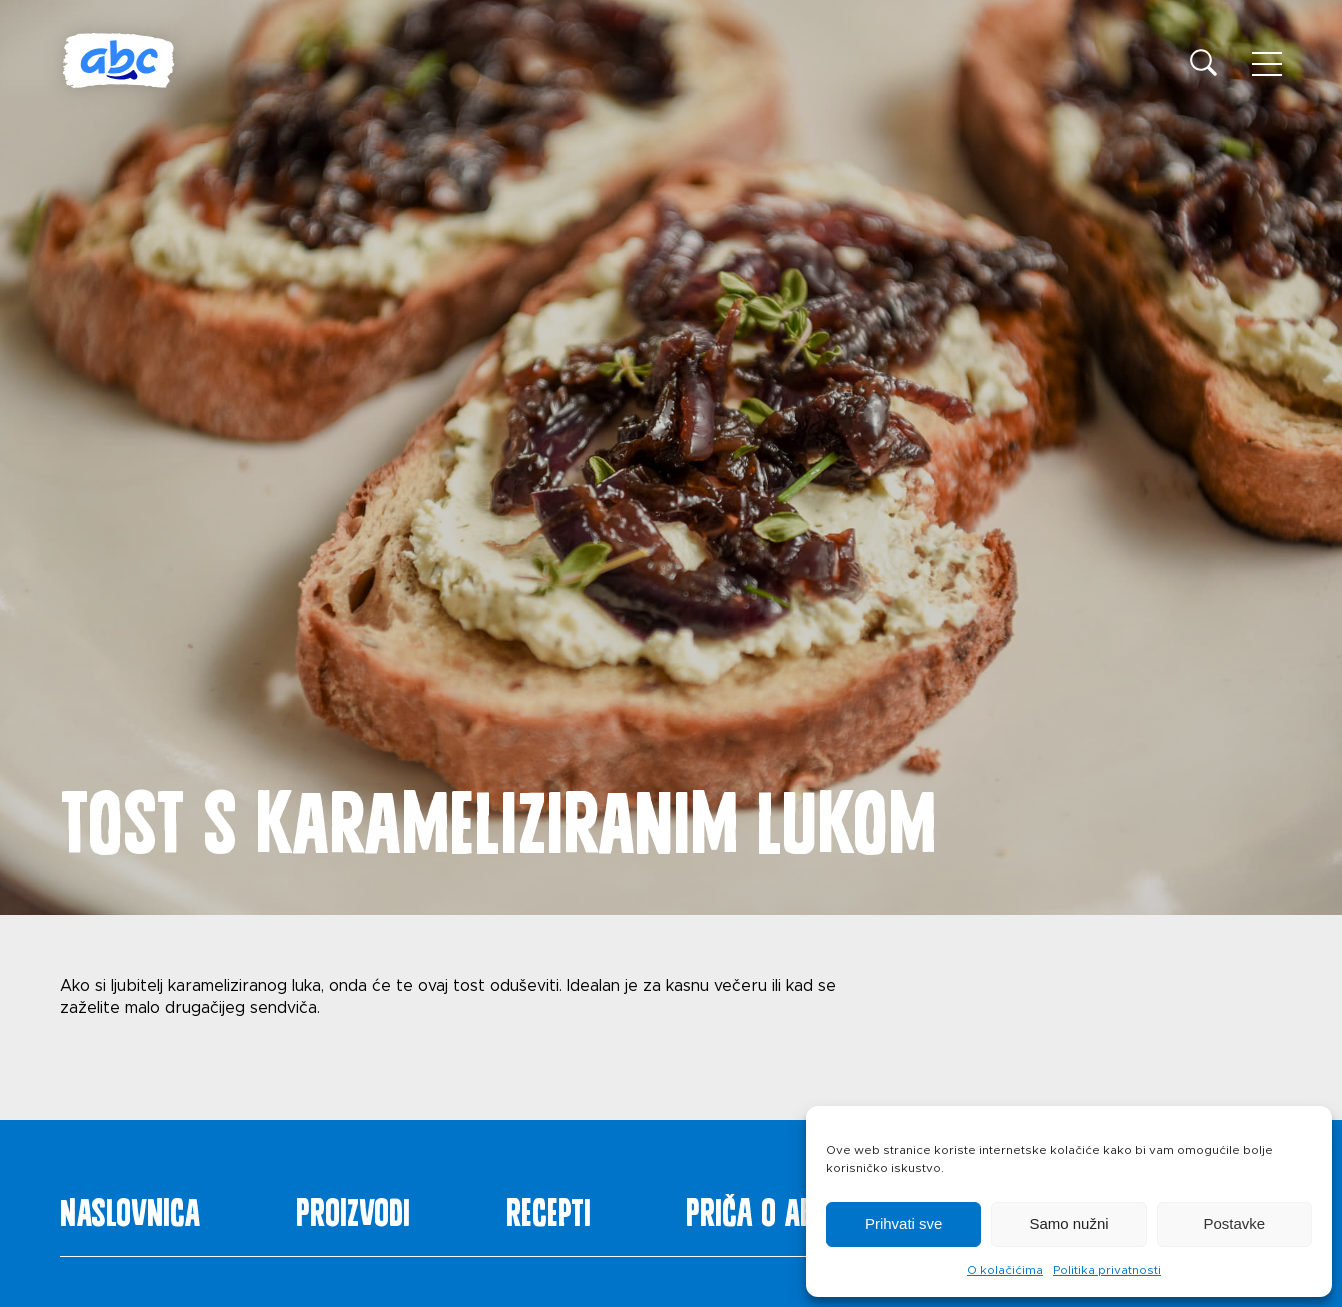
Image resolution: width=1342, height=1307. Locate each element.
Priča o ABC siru (788, 1208)
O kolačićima (1005, 1270)
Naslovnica (130, 1208)
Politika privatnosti (1107, 1270)
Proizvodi (353, 1208)
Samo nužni (1068, 1223)
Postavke (1234, 1223)
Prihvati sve (904, 1223)
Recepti (548, 1208)
